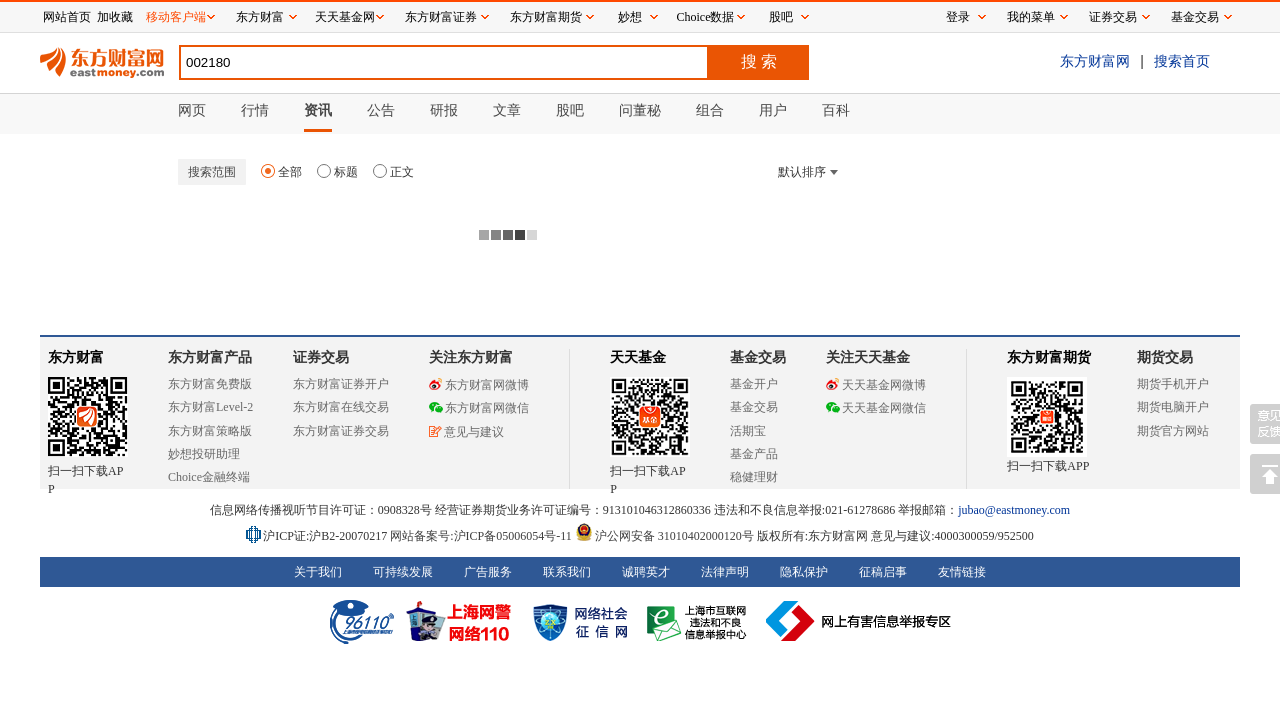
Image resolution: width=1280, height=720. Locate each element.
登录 (958, 17)
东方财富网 (1095, 61)
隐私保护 (804, 572)
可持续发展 (403, 572)
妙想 (630, 17)
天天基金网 (345, 17)
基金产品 (754, 454)
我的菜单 (1031, 17)
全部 (281, 172)
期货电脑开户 (1173, 407)
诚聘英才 (646, 572)
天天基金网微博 (876, 385)
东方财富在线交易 (341, 407)
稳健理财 (754, 477)
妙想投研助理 (204, 454)
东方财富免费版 (210, 384)
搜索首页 (1182, 61)
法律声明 (725, 572)
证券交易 (1113, 17)
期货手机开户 (1173, 384)
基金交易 (754, 407)
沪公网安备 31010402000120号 (664, 536)
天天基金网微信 (876, 408)
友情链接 (962, 572)
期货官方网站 (1173, 431)
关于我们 (318, 572)
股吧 (781, 17)
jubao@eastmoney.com (1014, 510)
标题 (337, 172)
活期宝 (748, 431)
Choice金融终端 (209, 477)
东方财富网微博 (479, 385)
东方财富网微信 (479, 408)
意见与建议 (466, 432)
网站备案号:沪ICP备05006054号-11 (482, 536)
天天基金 (638, 357)
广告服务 (488, 572)
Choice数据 (706, 17)
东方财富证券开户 (341, 384)
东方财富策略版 (210, 431)
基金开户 (754, 384)
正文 (393, 172)
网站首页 (67, 17)
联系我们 (567, 572)
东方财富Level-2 (210, 407)
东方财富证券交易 (341, 431)
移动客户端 (176, 17)
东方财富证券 (441, 17)
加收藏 (115, 17)
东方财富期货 (1049, 357)
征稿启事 (883, 572)
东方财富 (76, 357)
